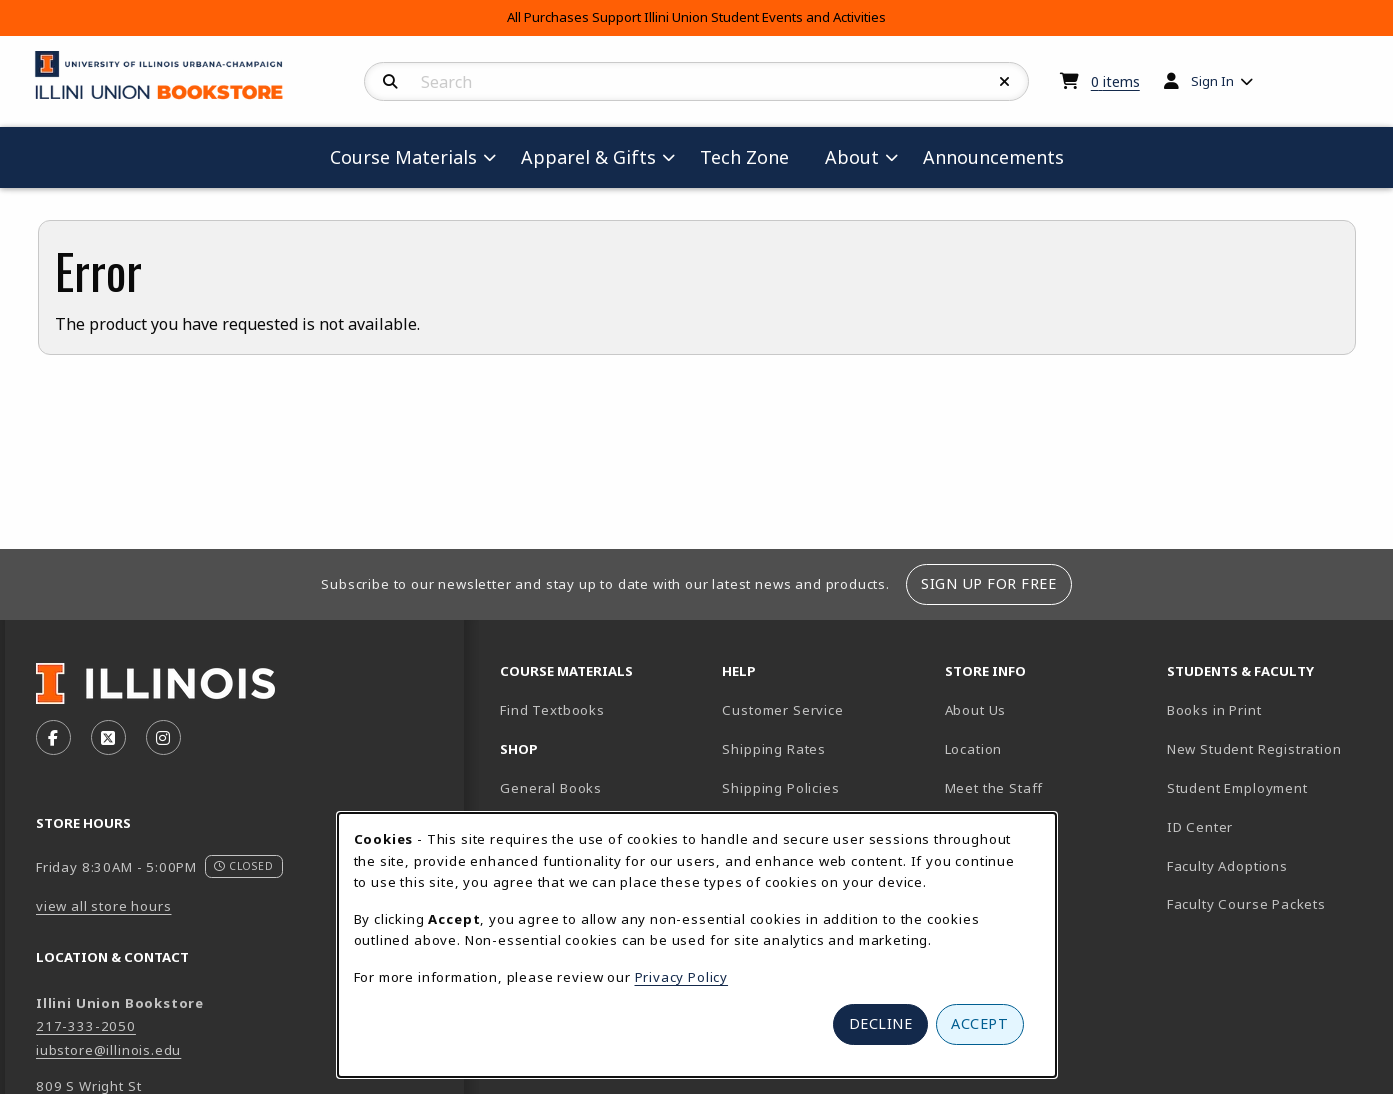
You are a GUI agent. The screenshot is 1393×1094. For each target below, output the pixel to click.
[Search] (390, 82)
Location (974, 749)
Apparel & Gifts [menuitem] (588, 157)
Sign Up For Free (988, 583)
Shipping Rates (774, 749)
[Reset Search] (1005, 82)
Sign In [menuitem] (1212, 81)
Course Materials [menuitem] (403, 157)
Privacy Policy (682, 977)
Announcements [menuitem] (993, 157)
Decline (881, 1023)
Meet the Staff (994, 788)
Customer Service (782, 710)
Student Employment (1270, 787)
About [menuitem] (852, 157)
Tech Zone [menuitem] (752, 156)
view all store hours (104, 906)
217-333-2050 (86, 1026)
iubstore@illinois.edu (108, 1050)
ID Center (1270, 826)
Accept (979, 1023)
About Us (976, 710)
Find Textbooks (552, 710)
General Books (551, 788)
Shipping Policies (780, 788)
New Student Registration (1254, 749)
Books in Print (1270, 709)
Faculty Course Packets (1246, 904)
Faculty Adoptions (1227, 866)
